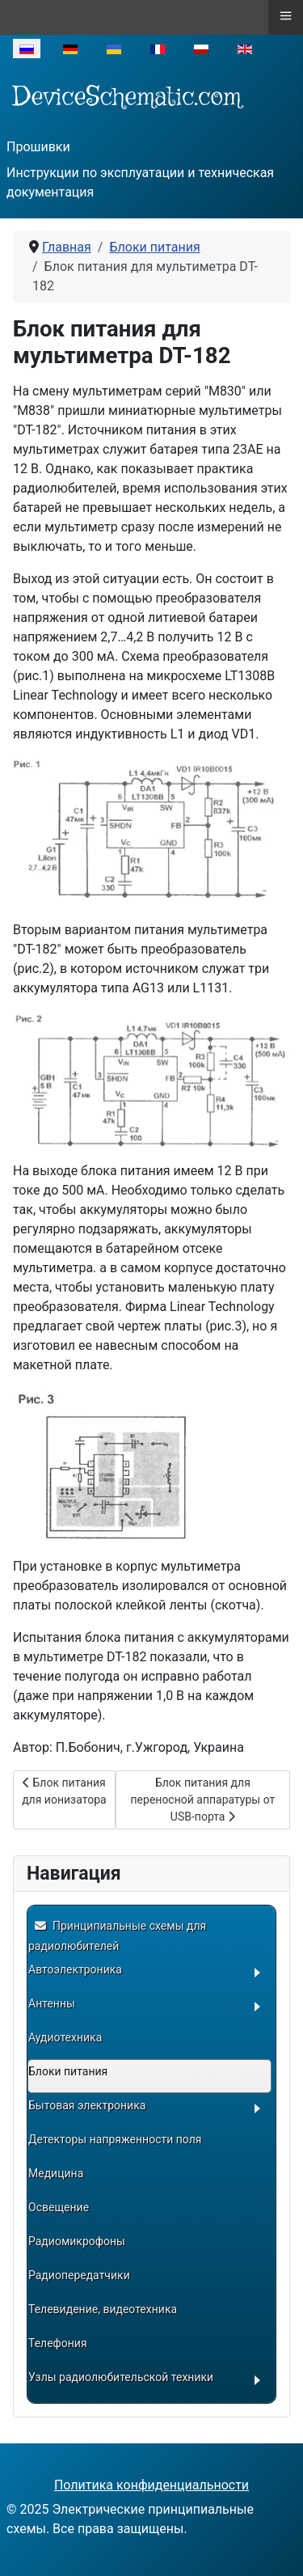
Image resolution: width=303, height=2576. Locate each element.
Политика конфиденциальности (151, 2485)
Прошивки (38, 146)
